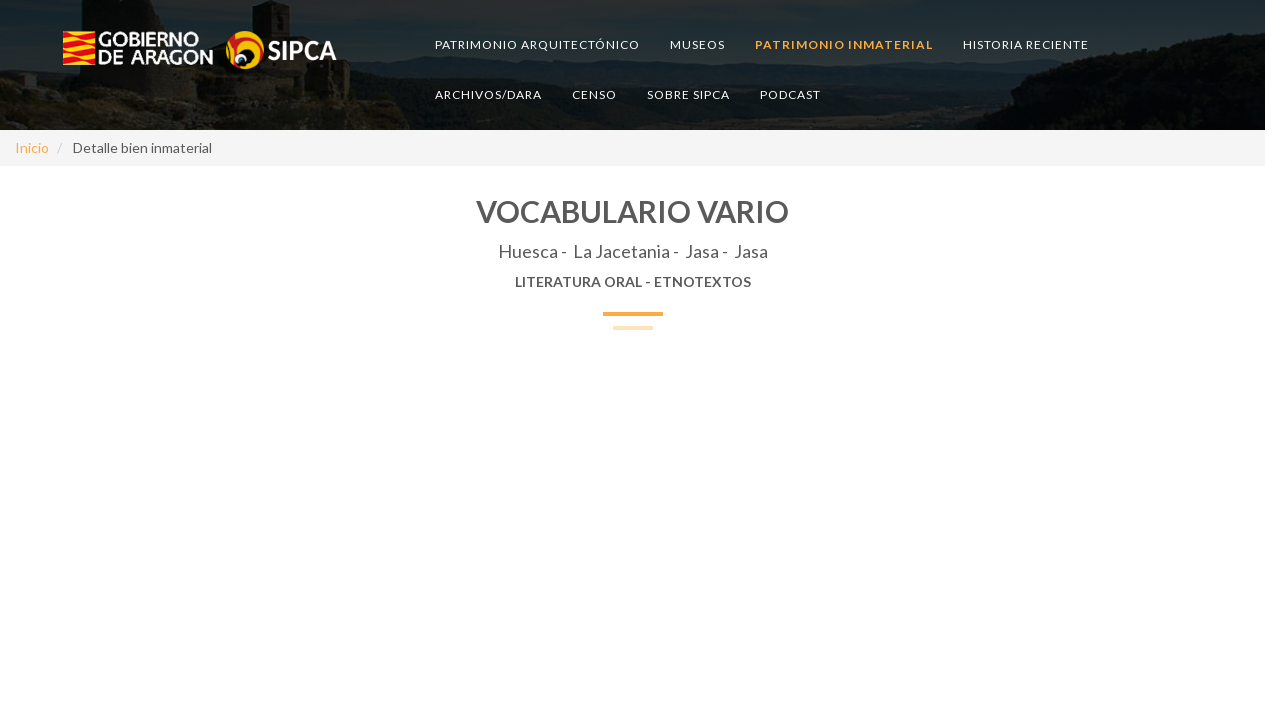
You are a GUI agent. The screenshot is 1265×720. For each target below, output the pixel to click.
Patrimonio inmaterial (844, 44)
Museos (697, 44)
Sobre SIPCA (688, 94)
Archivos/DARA (488, 94)
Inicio (32, 147)
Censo (594, 94)
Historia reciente (1026, 44)
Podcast (790, 94)
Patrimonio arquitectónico (537, 44)
